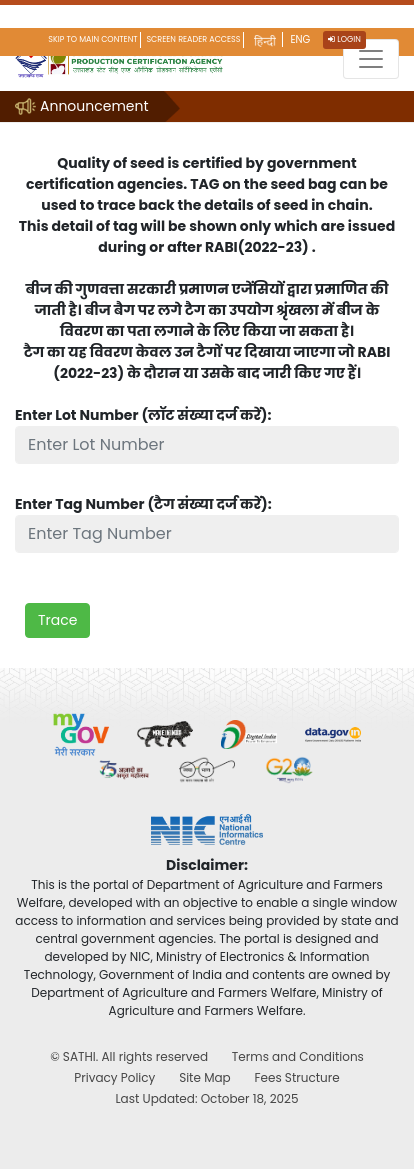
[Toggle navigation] (371, 59)
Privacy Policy (114, 1077)
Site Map (205, 1077)
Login (344, 39)
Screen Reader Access (193, 39)
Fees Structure (296, 1077)
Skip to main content (92, 39)
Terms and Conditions (298, 1056)
